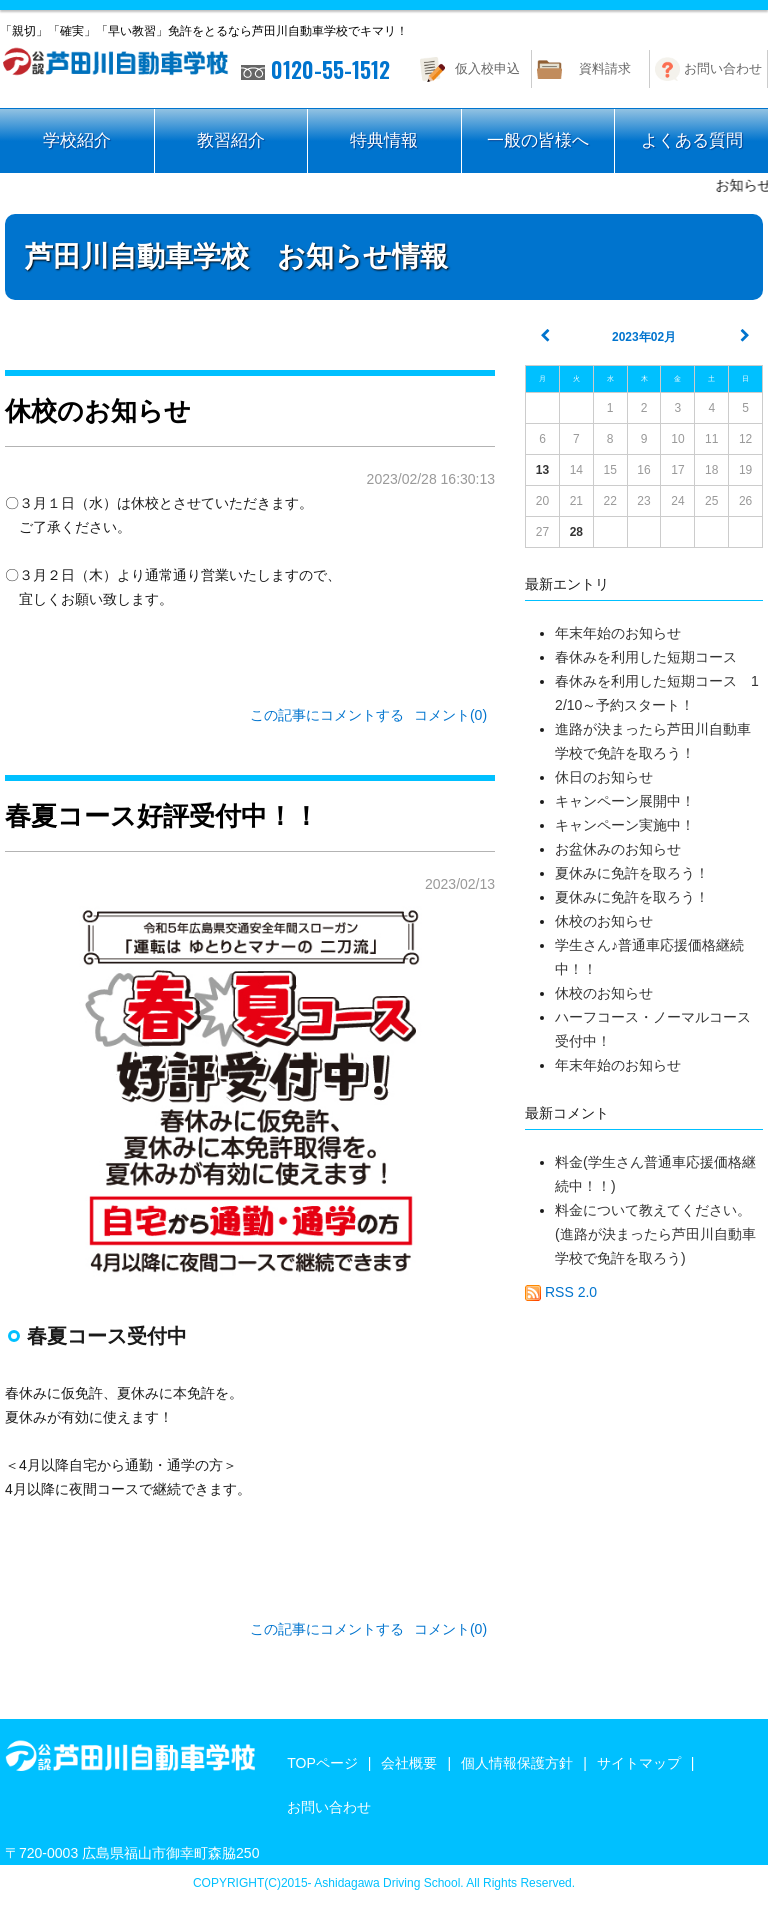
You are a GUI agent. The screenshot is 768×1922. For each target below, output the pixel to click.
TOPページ (322, 1763)
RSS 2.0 (561, 1292)
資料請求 (605, 68)
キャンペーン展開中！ (625, 801)
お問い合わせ (723, 68)
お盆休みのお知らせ (618, 849)
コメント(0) (450, 715)
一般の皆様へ (538, 140)
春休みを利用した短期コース (646, 657)
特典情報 (384, 140)
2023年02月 (644, 337)
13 (542, 470)
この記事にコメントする (327, 715)
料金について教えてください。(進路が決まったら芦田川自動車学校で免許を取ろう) (655, 1234)
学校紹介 (77, 140)
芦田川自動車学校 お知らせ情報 (236, 256)
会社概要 (409, 1763)
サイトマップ (639, 1763)
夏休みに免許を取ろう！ (632, 873)
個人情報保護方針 (517, 1763)
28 (576, 532)
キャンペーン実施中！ (625, 825)
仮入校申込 (487, 68)
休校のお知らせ (604, 921)
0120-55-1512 (315, 69)
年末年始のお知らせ (618, 633)
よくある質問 (692, 140)
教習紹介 (231, 140)
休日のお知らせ (604, 777)
